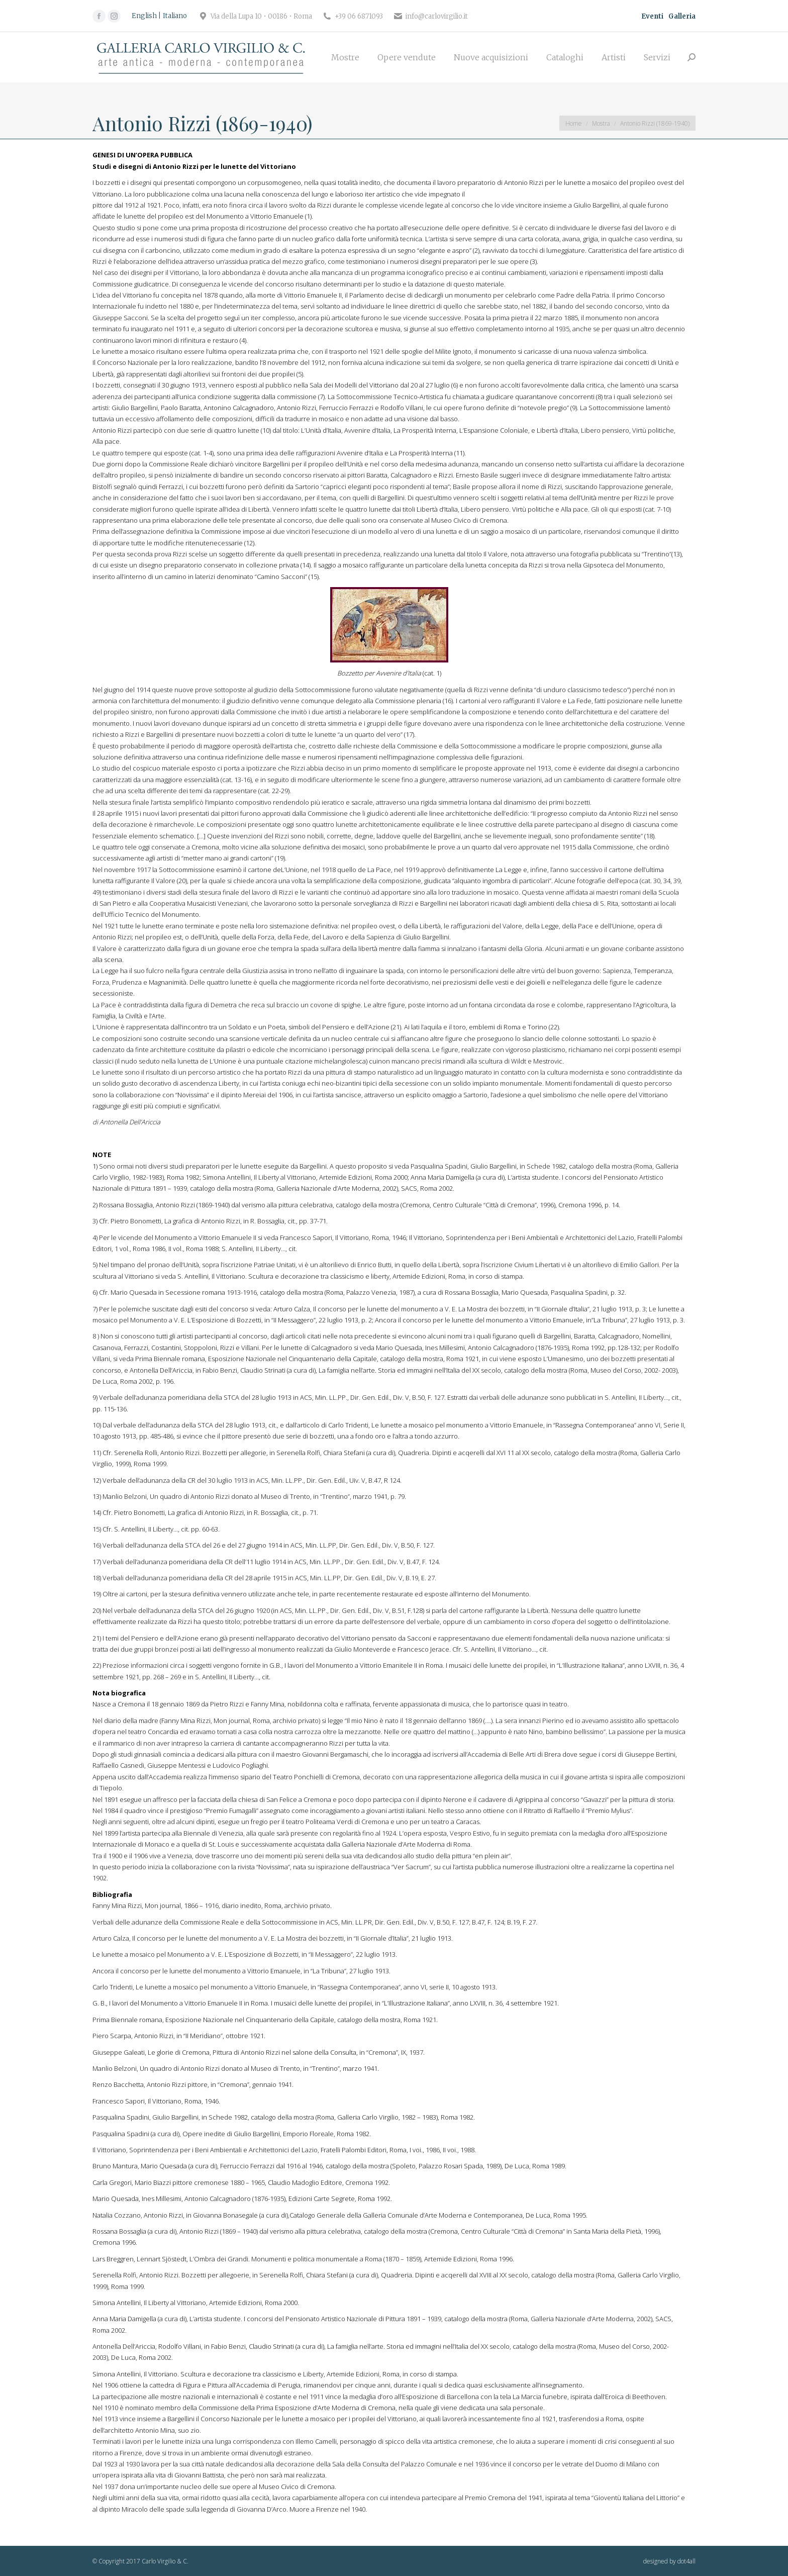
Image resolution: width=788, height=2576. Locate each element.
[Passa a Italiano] (175, 16)
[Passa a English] (146, 16)
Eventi (652, 16)
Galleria (682, 16)
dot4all (686, 2561)
